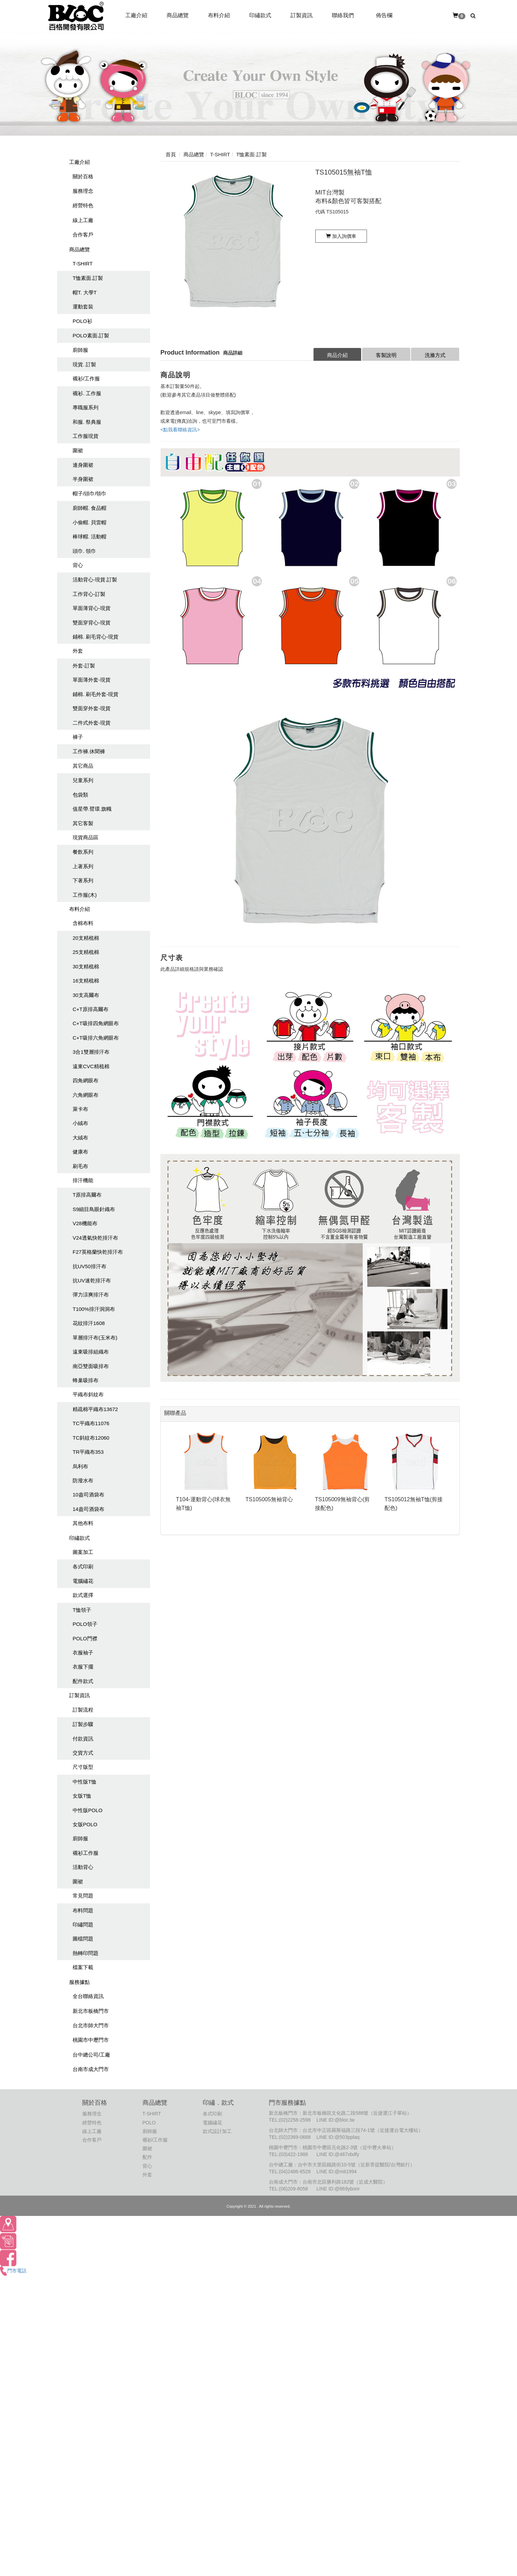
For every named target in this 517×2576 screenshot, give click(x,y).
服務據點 (79, 1982)
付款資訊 (83, 1739)
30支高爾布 (86, 995)
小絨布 (80, 1123)
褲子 (78, 737)
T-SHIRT (83, 263)
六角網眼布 (85, 1095)
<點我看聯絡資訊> (180, 429)
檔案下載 (83, 1967)
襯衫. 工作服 (87, 393)
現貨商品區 (85, 837)
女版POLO (85, 1824)
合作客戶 (83, 235)
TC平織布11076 (91, 1423)
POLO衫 (82, 321)
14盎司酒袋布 (88, 1509)
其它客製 (83, 823)
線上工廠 (83, 220)
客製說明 (386, 355)
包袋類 (80, 795)
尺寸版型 (83, 1767)
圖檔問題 (83, 1939)
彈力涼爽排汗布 (91, 1294)
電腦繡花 (83, 1581)
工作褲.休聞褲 (89, 751)
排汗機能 (83, 1180)
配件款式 (83, 1681)
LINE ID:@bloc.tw (335, 2120)
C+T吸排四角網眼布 (96, 1023)
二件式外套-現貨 (91, 723)
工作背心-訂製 (89, 594)
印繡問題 (83, 1924)
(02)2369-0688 (295, 2137)
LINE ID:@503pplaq (337, 2137)
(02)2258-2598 (295, 2120)
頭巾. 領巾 (84, 551)
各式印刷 (83, 1566)
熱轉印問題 (85, 1953)
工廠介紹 (79, 162)
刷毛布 (80, 1166)
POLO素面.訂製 (91, 335)
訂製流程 (83, 1710)
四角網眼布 (85, 1080)
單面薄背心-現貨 (91, 608)
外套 (78, 651)
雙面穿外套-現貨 (91, 708)
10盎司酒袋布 (88, 1494)
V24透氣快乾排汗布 (95, 1238)
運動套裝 (83, 306)
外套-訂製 (84, 666)
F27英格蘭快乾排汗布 (98, 1252)
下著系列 (83, 880)
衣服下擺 (83, 1667)
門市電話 (13, 2270)
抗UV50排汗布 (89, 1266)
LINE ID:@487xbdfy (337, 2154)
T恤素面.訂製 (88, 278)
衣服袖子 (83, 1652)
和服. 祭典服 (87, 422)
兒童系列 (83, 780)
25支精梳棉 (86, 952)
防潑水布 (83, 1480)
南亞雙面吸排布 (91, 1366)
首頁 (171, 154)
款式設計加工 (217, 2131)
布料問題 (83, 1910)
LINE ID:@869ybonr (338, 2188)
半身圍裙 (83, 479)
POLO (149, 2122)
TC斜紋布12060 (91, 1438)
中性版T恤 (84, 1782)
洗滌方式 (435, 355)
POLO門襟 (85, 1638)
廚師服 (80, 350)
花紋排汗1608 (89, 1323)
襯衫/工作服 (86, 378)
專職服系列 (85, 407)
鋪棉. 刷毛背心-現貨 (95, 637)
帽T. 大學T (85, 292)
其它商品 (83, 766)
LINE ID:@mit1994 (336, 2171)
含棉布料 (83, 923)
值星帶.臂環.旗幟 (92, 809)
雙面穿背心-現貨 (91, 622)
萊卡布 (80, 1109)
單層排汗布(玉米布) (95, 1337)
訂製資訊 (79, 1695)
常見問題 (83, 1896)
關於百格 (83, 176)
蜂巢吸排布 (85, 1380)
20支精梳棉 (86, 938)
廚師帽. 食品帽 (89, 508)
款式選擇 (83, 1595)
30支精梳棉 (86, 966)
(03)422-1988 (293, 2154)
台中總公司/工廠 (91, 2055)
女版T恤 (82, 1796)
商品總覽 (79, 249)
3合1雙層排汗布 (91, 1052)
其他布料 (83, 1523)
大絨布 (80, 1137)
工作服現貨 (85, 436)
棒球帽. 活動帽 (89, 536)
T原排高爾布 (87, 1195)
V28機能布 (85, 1223)
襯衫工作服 (85, 1853)
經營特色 (83, 205)
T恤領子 (82, 1610)
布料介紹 (79, 909)
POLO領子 (85, 1624)
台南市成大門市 (91, 2069)
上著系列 (83, 866)
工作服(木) (85, 895)
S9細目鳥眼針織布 (94, 1209)
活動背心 (83, 1867)
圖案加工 (83, 1552)
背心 (78, 565)
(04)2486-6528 (295, 2171)
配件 (147, 2157)
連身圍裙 (83, 465)
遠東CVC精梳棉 (91, 1066)
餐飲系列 (83, 852)
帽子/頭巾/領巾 (89, 493)
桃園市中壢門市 (91, 2040)
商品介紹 (337, 355)
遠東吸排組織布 (91, 1352)
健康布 (80, 1152)
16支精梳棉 (86, 981)
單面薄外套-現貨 (91, 680)
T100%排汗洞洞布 (94, 1309)
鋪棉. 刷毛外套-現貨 (95, 694)
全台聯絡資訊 (88, 1996)
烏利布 (80, 1466)
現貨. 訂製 (84, 364)
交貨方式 (83, 1753)
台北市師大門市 (91, 2025)
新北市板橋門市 (91, 2011)
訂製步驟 (83, 1724)
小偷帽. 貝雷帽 (89, 522)
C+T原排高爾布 (90, 1009)
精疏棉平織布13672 (95, 1409)
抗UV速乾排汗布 (92, 1280)
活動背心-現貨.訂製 (95, 579)
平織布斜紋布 (88, 1394)
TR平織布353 (88, 1452)
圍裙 (78, 450)
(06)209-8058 (293, 2188)
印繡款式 (79, 1538)
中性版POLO (88, 1810)
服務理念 (83, 191)
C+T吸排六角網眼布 (96, 1038)
